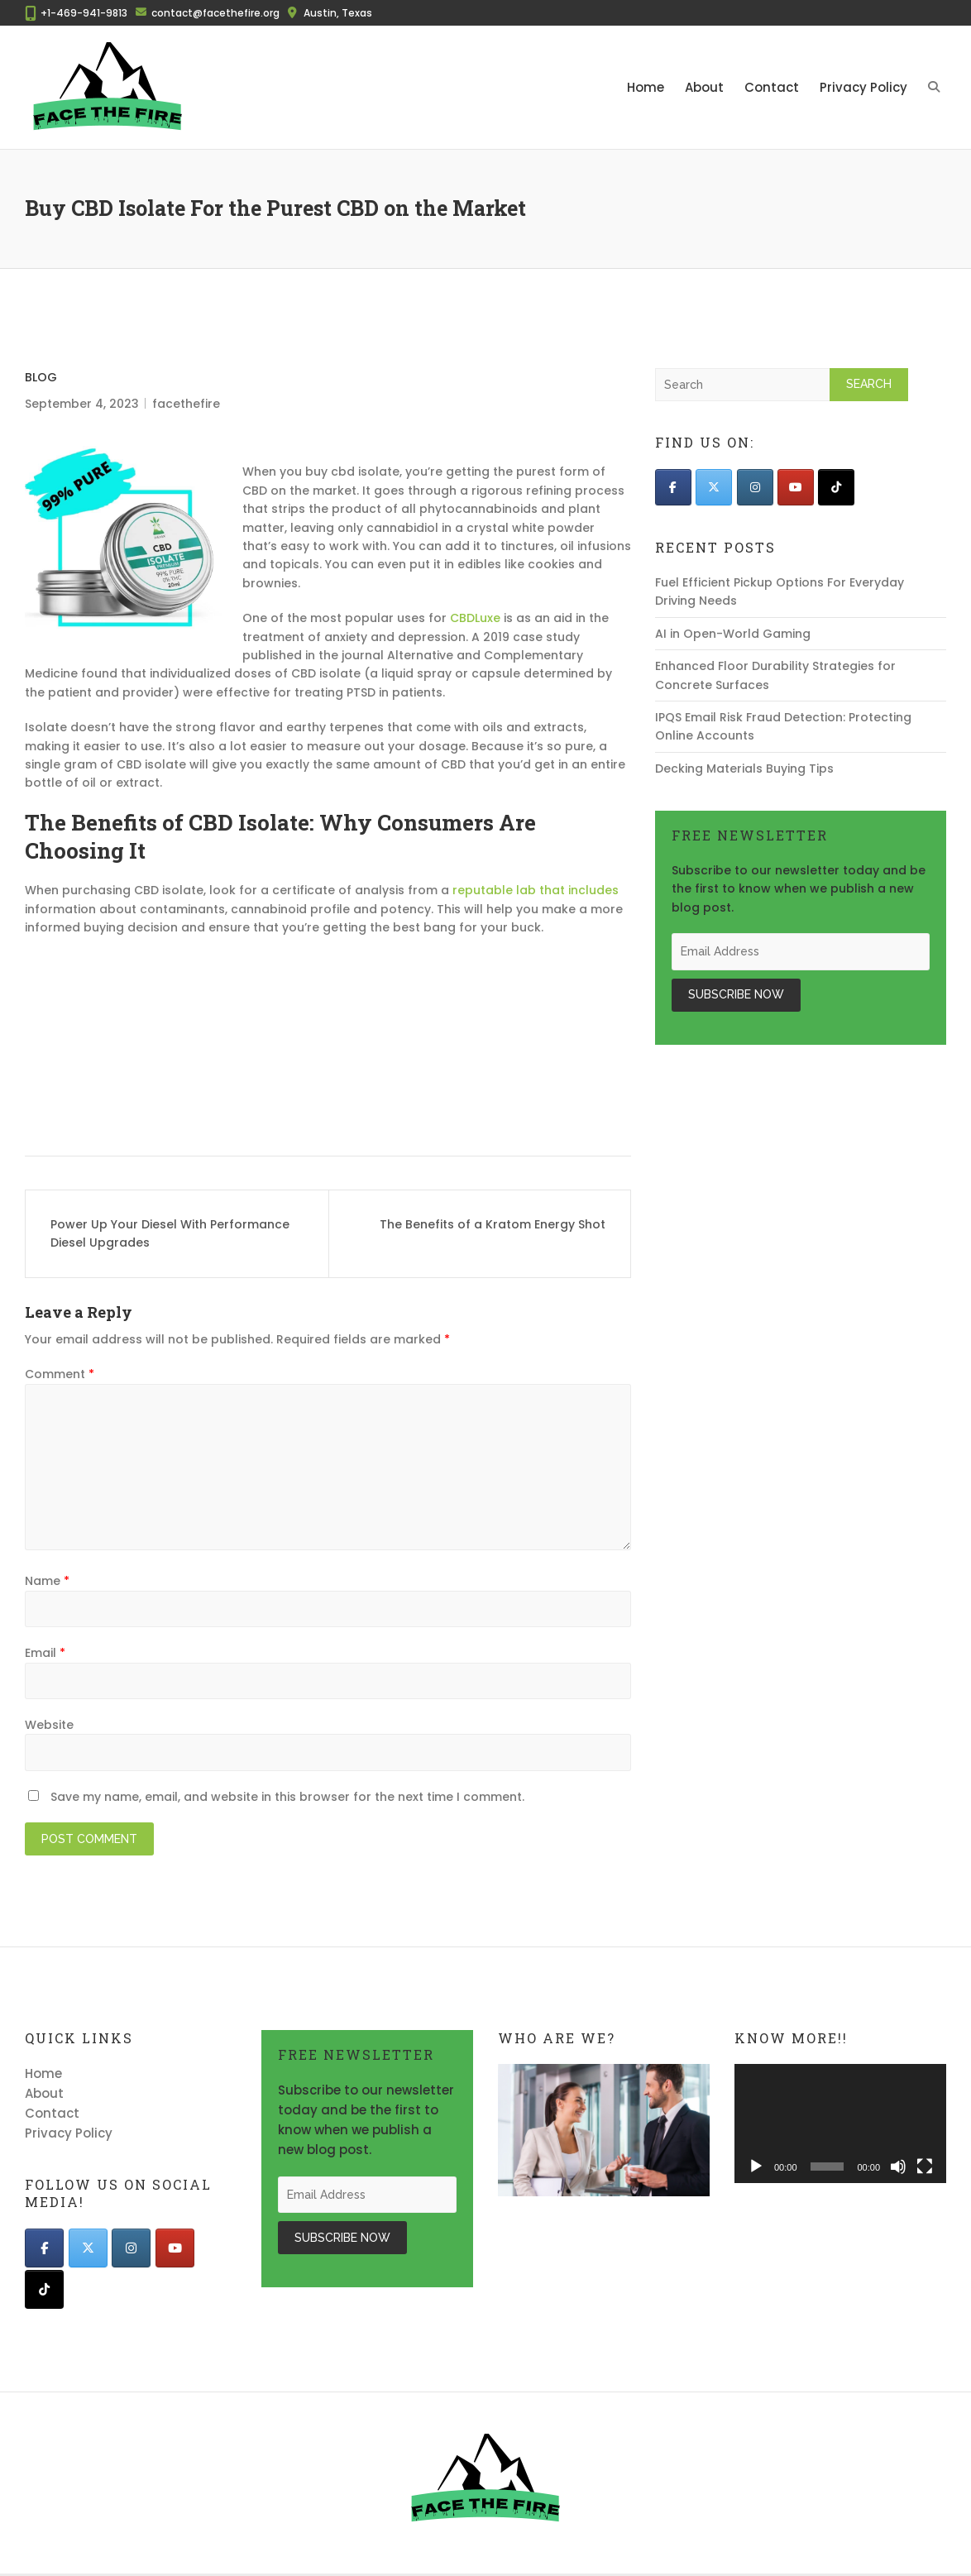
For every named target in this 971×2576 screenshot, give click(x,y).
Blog (41, 377)
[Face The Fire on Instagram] (755, 487)
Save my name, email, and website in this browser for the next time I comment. (287, 1796)
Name (47, 1581)
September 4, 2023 (82, 403)
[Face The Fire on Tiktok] (836, 487)
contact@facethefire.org (215, 13)
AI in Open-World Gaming (733, 633)
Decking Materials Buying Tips (744, 768)
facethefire (186, 403)
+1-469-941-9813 (84, 13)
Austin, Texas (338, 13)
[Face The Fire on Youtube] (795, 487)
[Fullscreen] (924, 2166)
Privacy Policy (863, 87)
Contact (771, 87)
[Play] (756, 2166)
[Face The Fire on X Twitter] (714, 487)
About (704, 87)
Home (645, 87)
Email (45, 1653)
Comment (59, 1374)
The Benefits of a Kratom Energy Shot (492, 1224)
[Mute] (898, 2166)
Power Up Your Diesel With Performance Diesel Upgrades (169, 1233)
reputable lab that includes (535, 890)
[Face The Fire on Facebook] (673, 487)
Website (49, 1725)
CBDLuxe (475, 618)
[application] (840, 2123)
